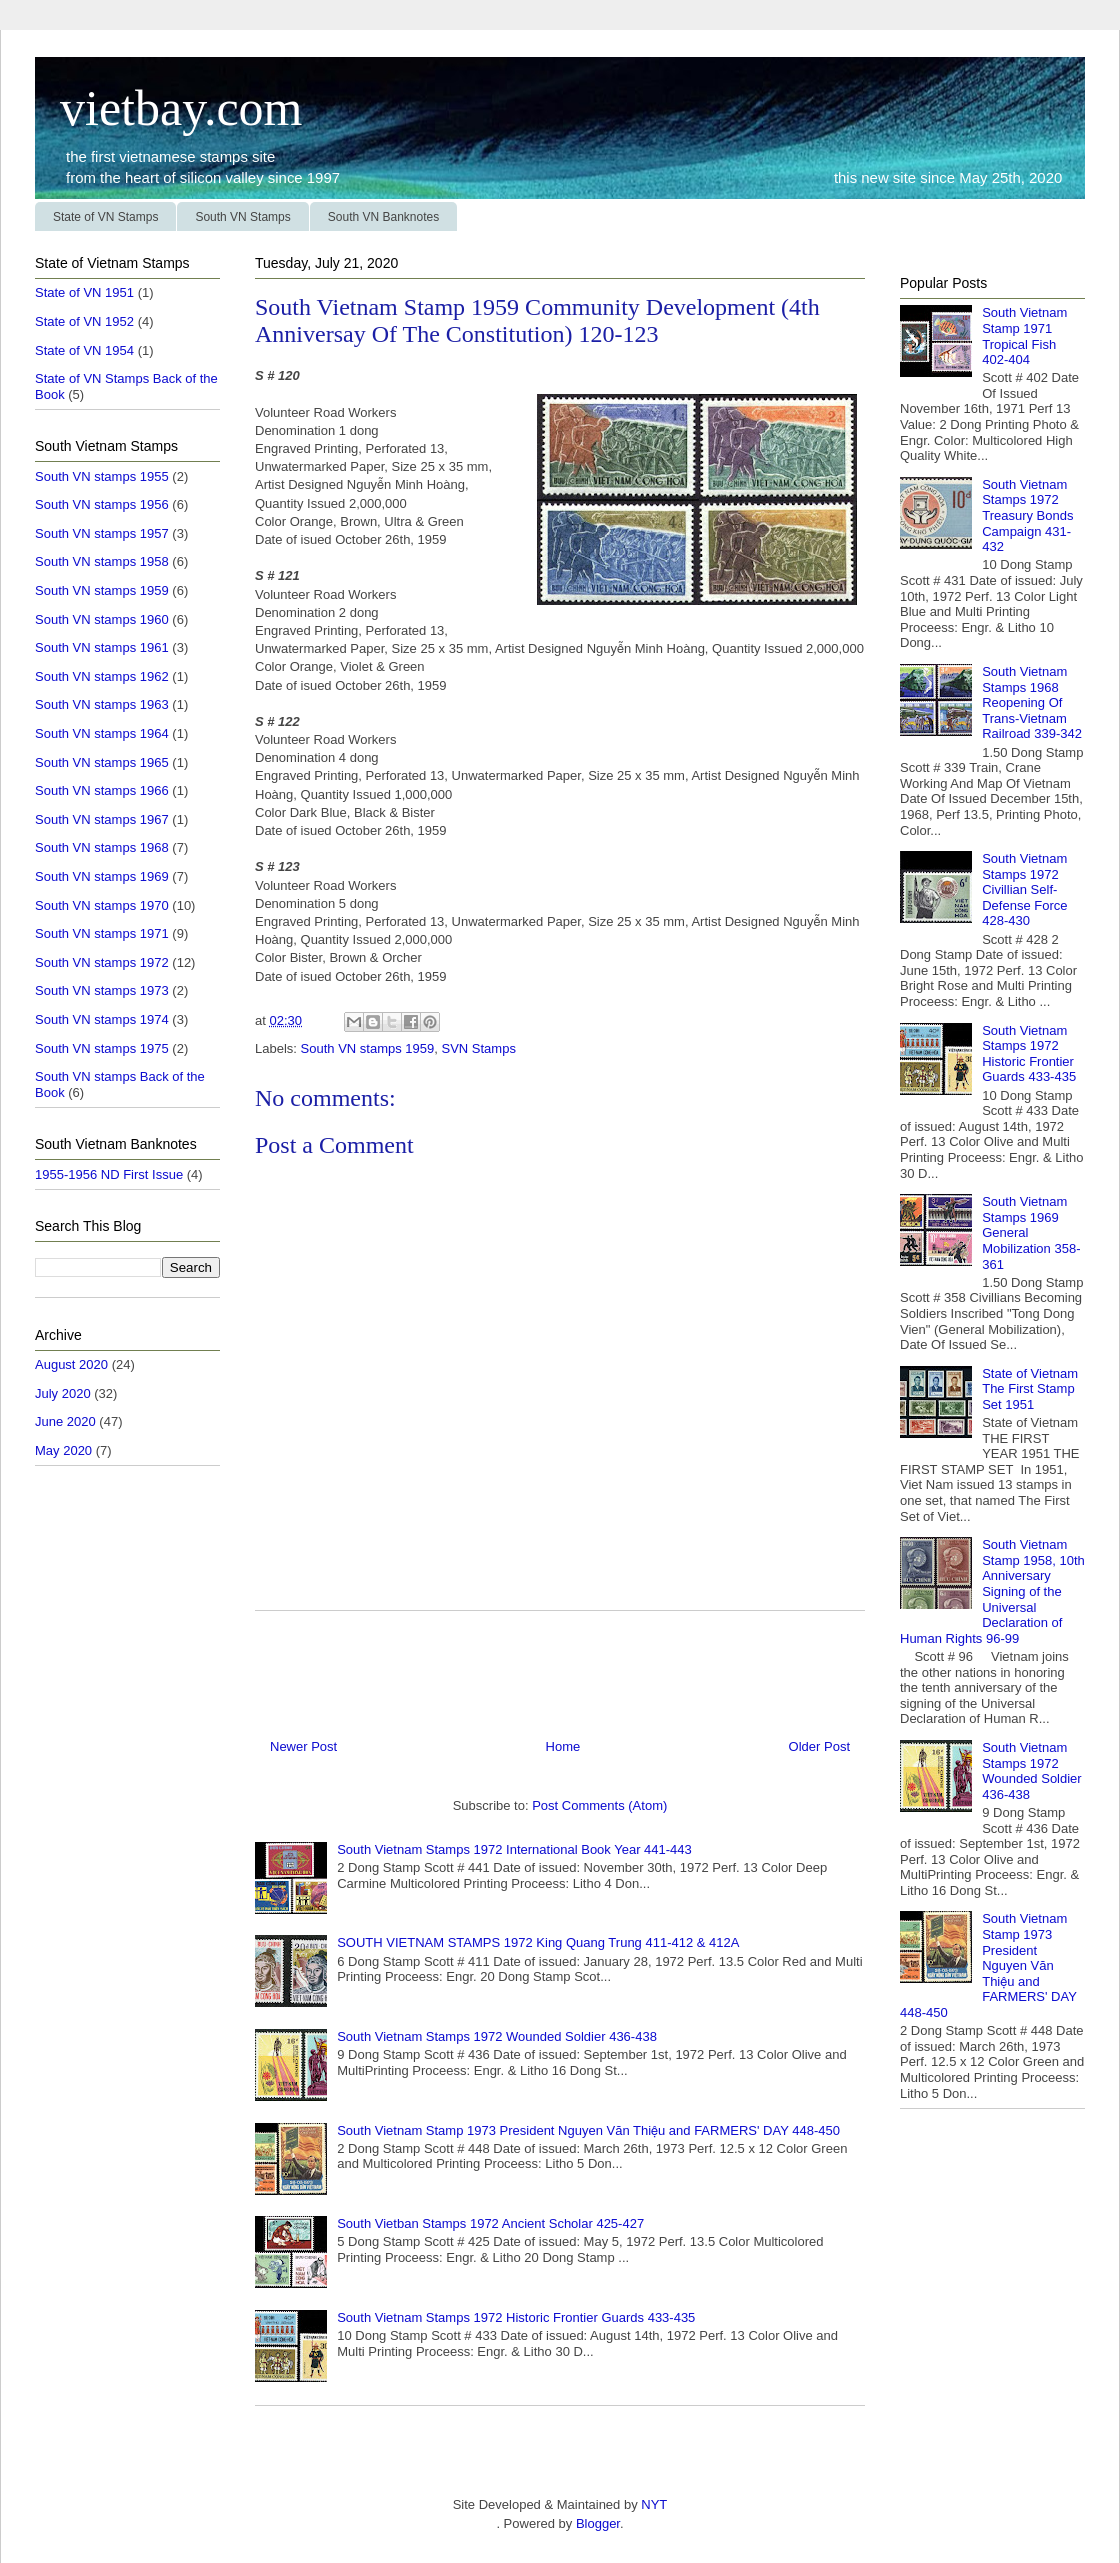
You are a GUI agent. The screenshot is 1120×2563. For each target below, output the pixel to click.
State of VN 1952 (84, 321)
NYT (653, 2504)
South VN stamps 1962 (102, 676)
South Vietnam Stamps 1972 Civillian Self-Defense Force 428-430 (1024, 889)
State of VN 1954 (84, 350)
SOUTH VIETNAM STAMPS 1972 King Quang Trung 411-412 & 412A (538, 1942)
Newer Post (303, 1746)
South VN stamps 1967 (102, 819)
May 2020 (63, 1450)
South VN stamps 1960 (102, 619)
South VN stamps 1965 (102, 762)
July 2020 (63, 1393)
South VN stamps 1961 (102, 647)
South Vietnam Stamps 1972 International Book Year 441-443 (514, 1849)
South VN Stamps (242, 217)
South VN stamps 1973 (102, 990)
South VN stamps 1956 (102, 504)
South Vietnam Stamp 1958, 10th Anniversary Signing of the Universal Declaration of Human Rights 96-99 (992, 1591)
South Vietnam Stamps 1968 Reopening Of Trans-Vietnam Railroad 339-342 (1032, 702)
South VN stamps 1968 (102, 847)
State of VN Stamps (105, 217)
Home (563, 1746)
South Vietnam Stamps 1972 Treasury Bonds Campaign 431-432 (1027, 515)
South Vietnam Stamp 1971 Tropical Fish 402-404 (1024, 336)
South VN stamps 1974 (102, 1019)
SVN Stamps (478, 1048)
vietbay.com (169, 108)
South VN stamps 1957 (102, 533)
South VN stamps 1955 (102, 476)
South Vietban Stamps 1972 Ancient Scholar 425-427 (490, 2223)
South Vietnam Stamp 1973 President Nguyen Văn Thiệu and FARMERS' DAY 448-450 (588, 2130)
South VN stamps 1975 (102, 1048)
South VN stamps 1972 (102, 962)
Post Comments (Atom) (599, 1805)
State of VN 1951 (84, 292)
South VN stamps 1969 (102, 876)
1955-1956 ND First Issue (109, 1174)
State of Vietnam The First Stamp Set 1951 (1030, 1389)
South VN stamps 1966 (102, 790)
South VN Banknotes (383, 217)
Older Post (819, 1746)
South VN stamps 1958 (102, 561)
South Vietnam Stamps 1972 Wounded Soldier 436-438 (497, 2036)
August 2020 (71, 1364)
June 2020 (65, 1421)
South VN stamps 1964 (102, 733)
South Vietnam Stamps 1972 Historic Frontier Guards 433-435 (516, 2317)
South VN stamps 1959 (368, 1048)
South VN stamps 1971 (102, 933)
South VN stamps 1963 (102, 704)
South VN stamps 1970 (102, 905)
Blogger (598, 2523)
